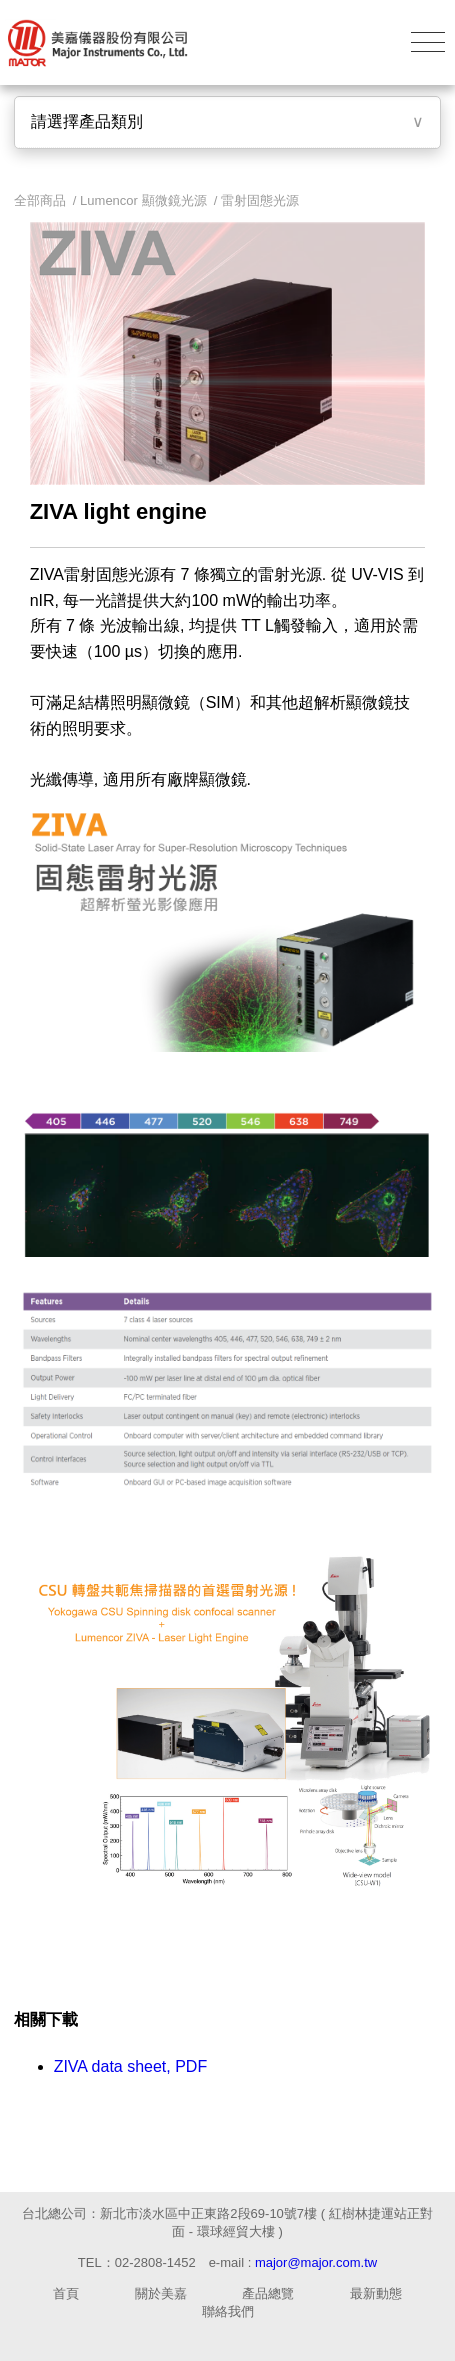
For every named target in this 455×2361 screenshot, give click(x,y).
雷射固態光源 (260, 200)
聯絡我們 (228, 2311)
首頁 (66, 2293)
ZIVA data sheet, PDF (131, 2066)
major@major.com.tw (316, 2262)
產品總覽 (268, 2293)
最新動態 (376, 2293)
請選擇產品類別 (87, 121)
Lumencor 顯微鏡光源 (143, 200)
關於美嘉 (161, 2293)
